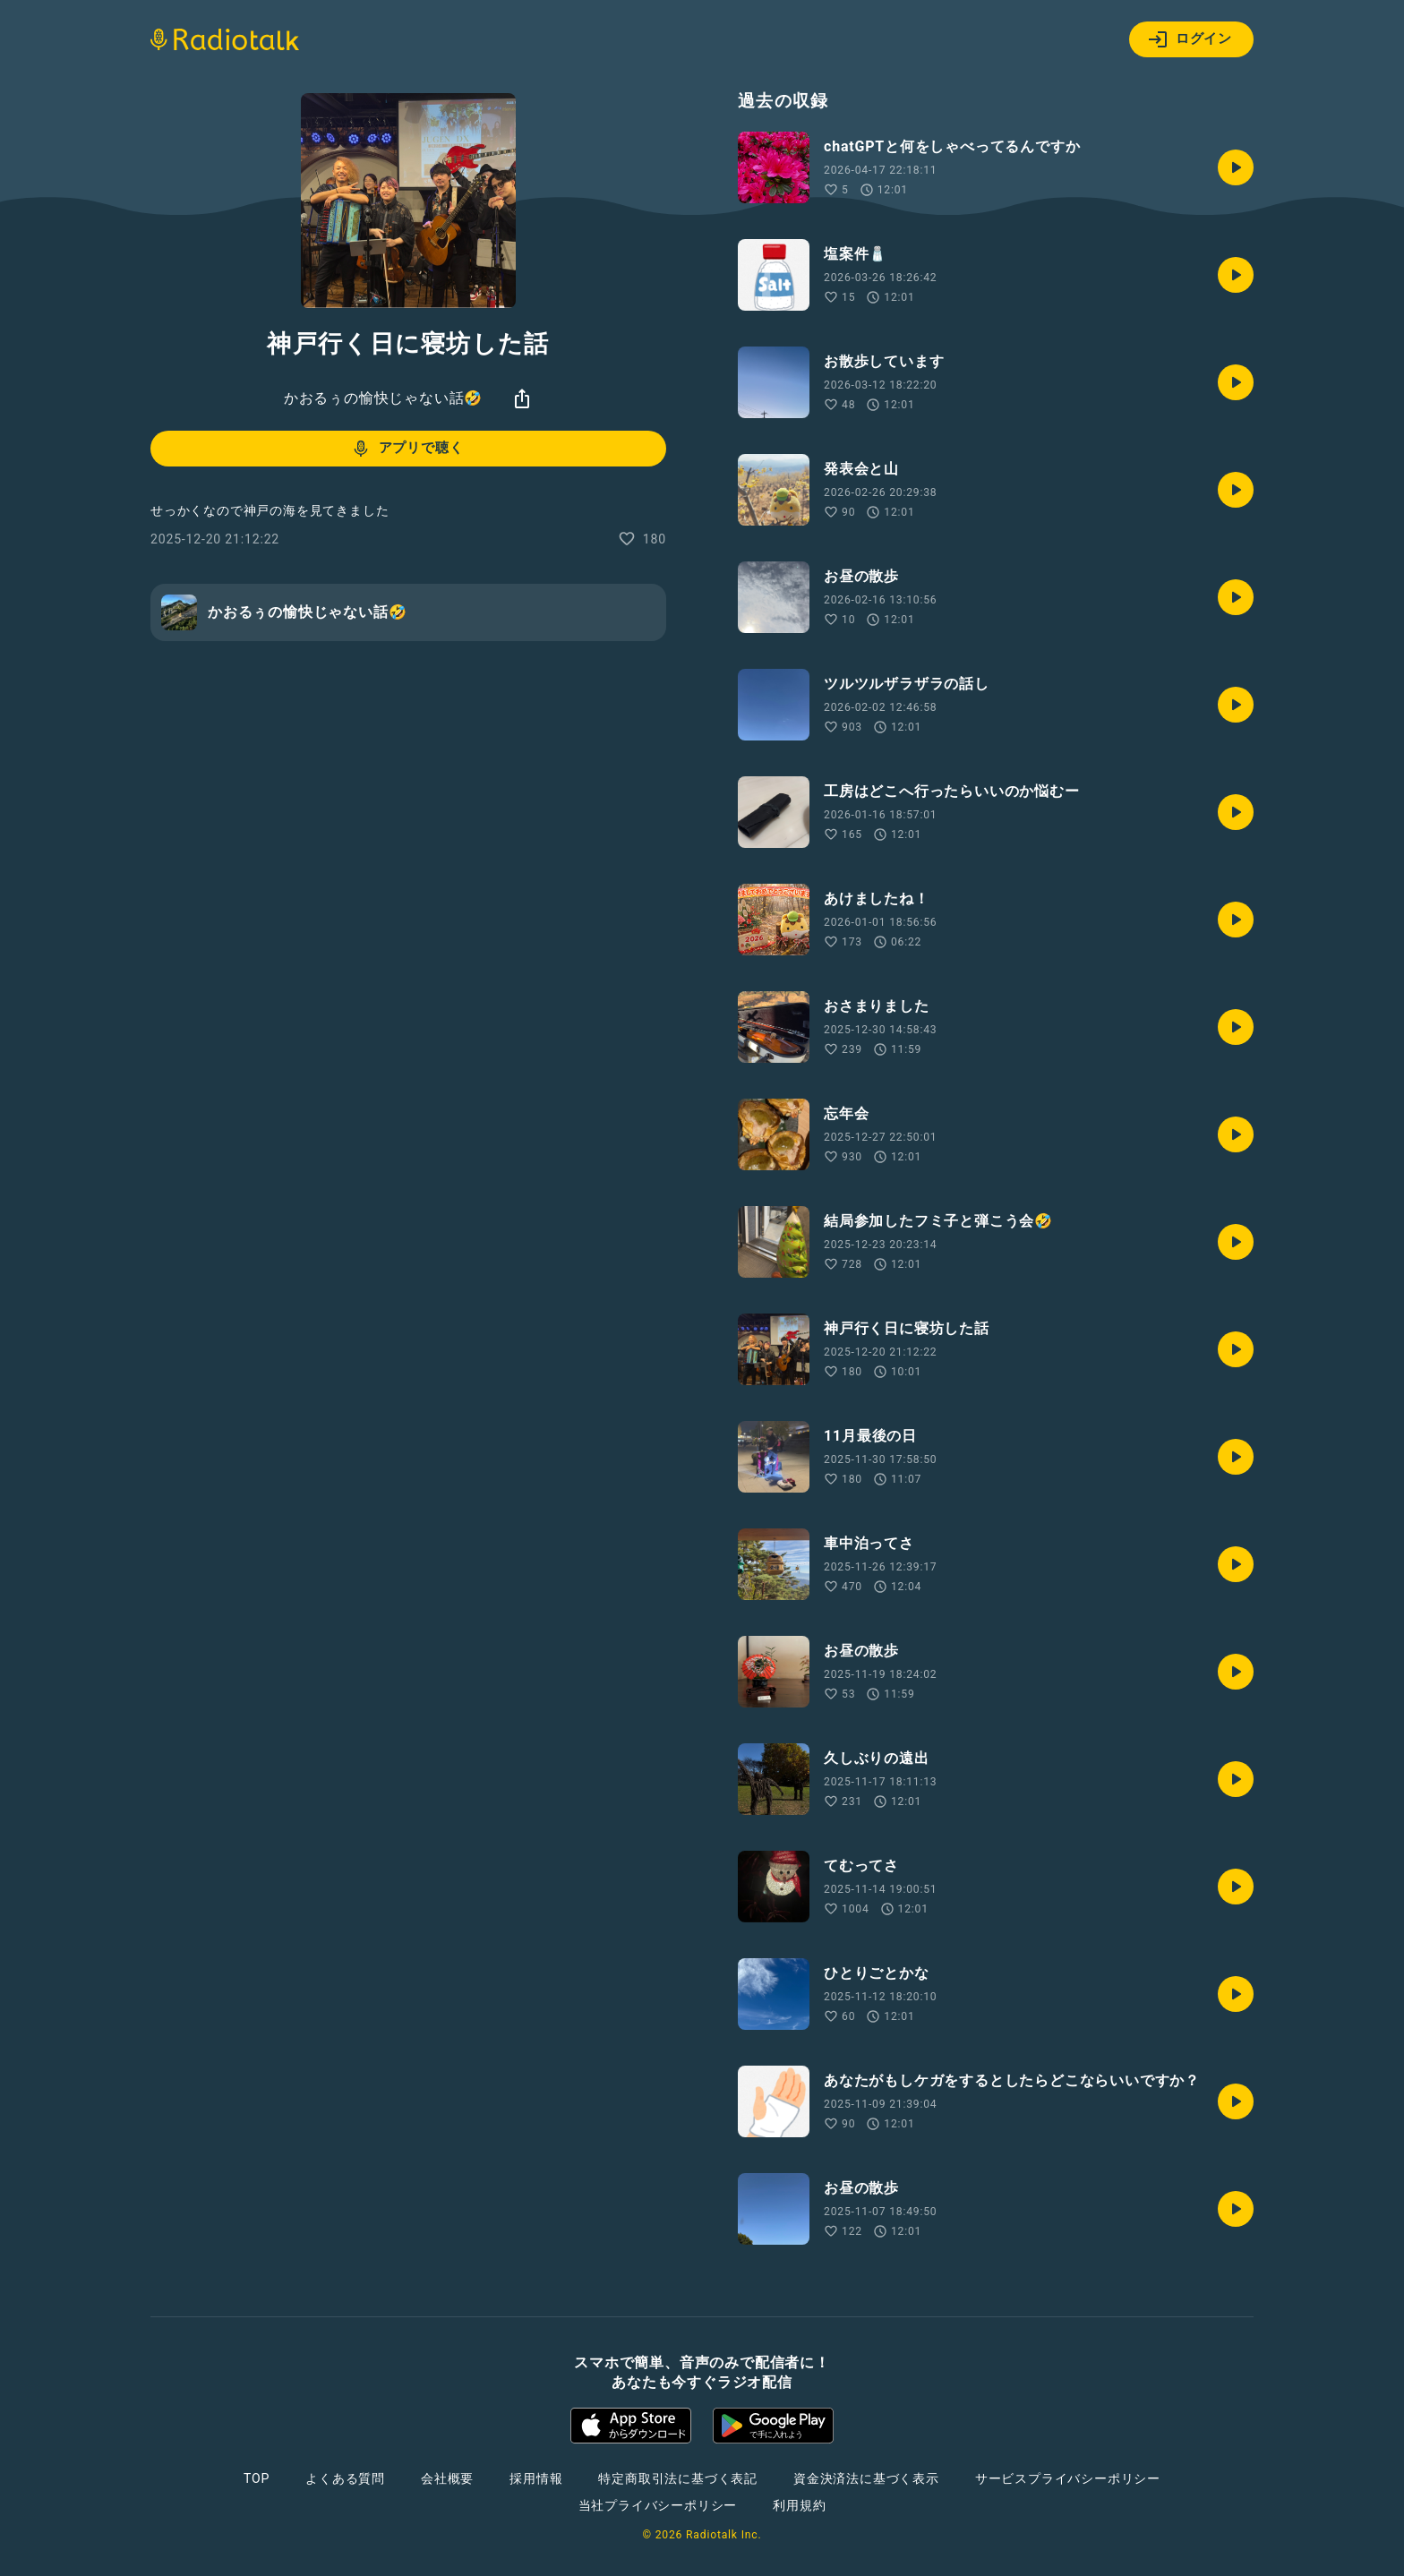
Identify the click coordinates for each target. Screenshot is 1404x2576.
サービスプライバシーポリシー (1067, 2478)
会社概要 (447, 2478)
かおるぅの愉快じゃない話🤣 (383, 398)
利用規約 (799, 2505)
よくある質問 (345, 2478)
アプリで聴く (407, 448)
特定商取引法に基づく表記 (678, 2478)
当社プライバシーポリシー (658, 2505)
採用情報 (535, 2478)
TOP (257, 2478)
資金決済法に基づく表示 (866, 2478)
